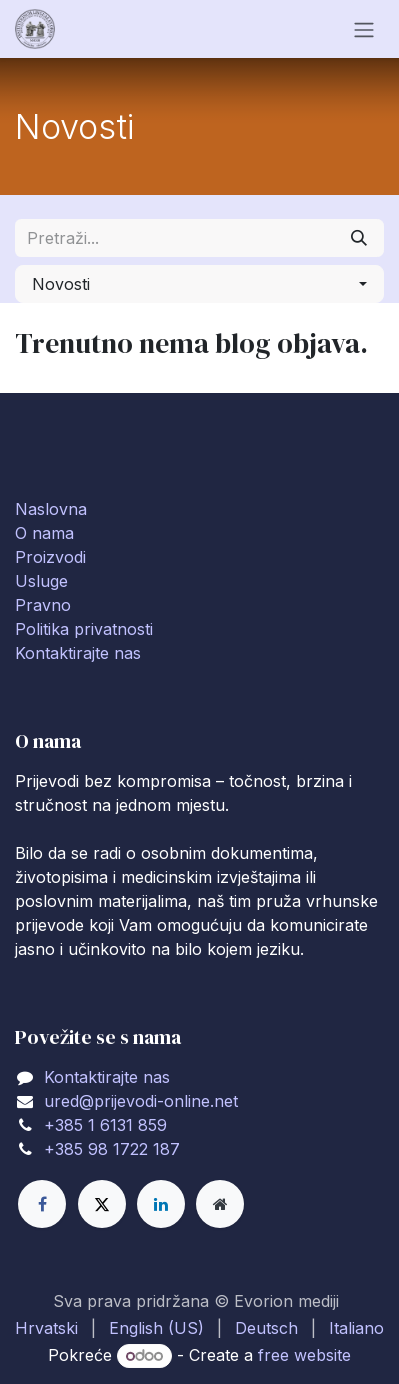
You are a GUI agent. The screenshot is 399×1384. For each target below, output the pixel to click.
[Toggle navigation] (364, 29)
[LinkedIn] (161, 1204)
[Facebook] (42, 1204)
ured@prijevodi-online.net (141, 1101)
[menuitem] (46, 1328)
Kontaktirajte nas (78, 653)
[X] (102, 1204)
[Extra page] (220, 1204)
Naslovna (51, 509)
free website (304, 1355)
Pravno (43, 605)
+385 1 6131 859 (105, 1125)
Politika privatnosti (84, 629)
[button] (199, 284)
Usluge (41, 581)
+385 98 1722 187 (112, 1149)
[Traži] (359, 238)
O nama (44, 533)
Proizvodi (50, 557)
